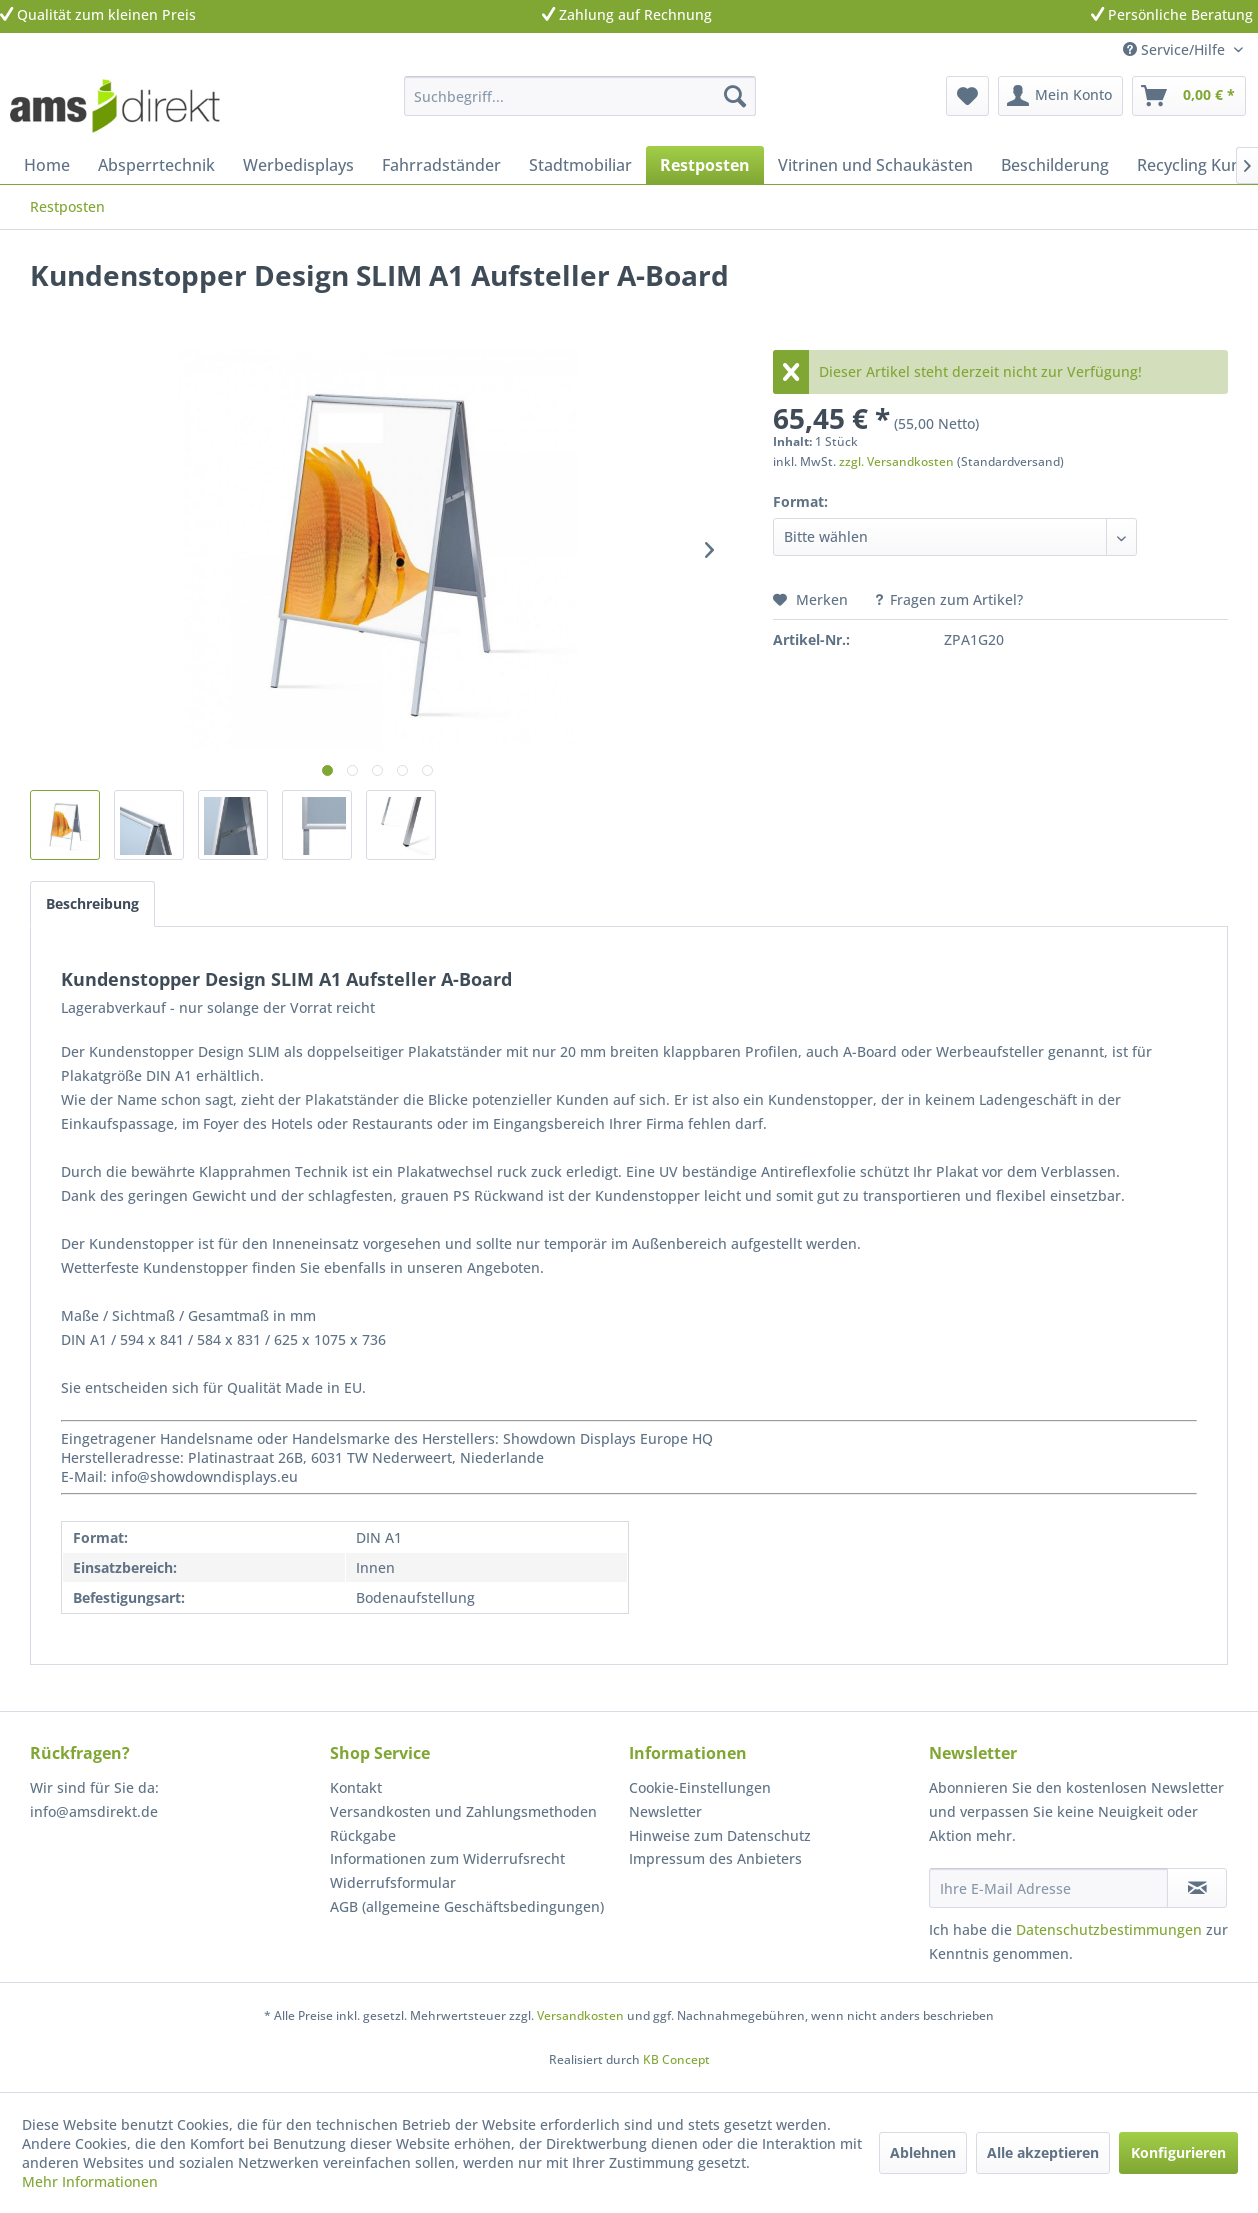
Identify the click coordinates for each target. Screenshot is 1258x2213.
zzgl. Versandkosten (896, 461)
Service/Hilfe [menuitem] (1176, 49)
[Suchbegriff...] (580, 96)
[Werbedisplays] (298, 165)
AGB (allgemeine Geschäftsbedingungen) (467, 1906)
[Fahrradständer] (441, 165)
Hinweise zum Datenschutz (720, 1835)
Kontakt (356, 1787)
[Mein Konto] (1060, 96)
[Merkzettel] (967, 96)
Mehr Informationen (90, 2181)
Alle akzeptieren (1043, 2152)
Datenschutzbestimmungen (1109, 1929)
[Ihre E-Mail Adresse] (1049, 1888)
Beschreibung (92, 903)
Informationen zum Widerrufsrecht (447, 1858)
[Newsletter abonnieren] (1197, 1888)
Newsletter (665, 1811)
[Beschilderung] (1055, 165)
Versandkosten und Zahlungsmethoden (463, 1811)
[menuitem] (580, 96)
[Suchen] (735, 96)
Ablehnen (923, 2152)
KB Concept (676, 2059)
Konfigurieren (1178, 2152)
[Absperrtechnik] (156, 165)
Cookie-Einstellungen (700, 1787)
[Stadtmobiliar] (580, 165)
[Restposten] (705, 165)
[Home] (47, 165)
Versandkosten (580, 2015)
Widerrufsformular (393, 1882)
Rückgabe (363, 1835)
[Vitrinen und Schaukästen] (875, 165)
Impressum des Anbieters (715, 1858)
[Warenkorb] (1189, 96)
